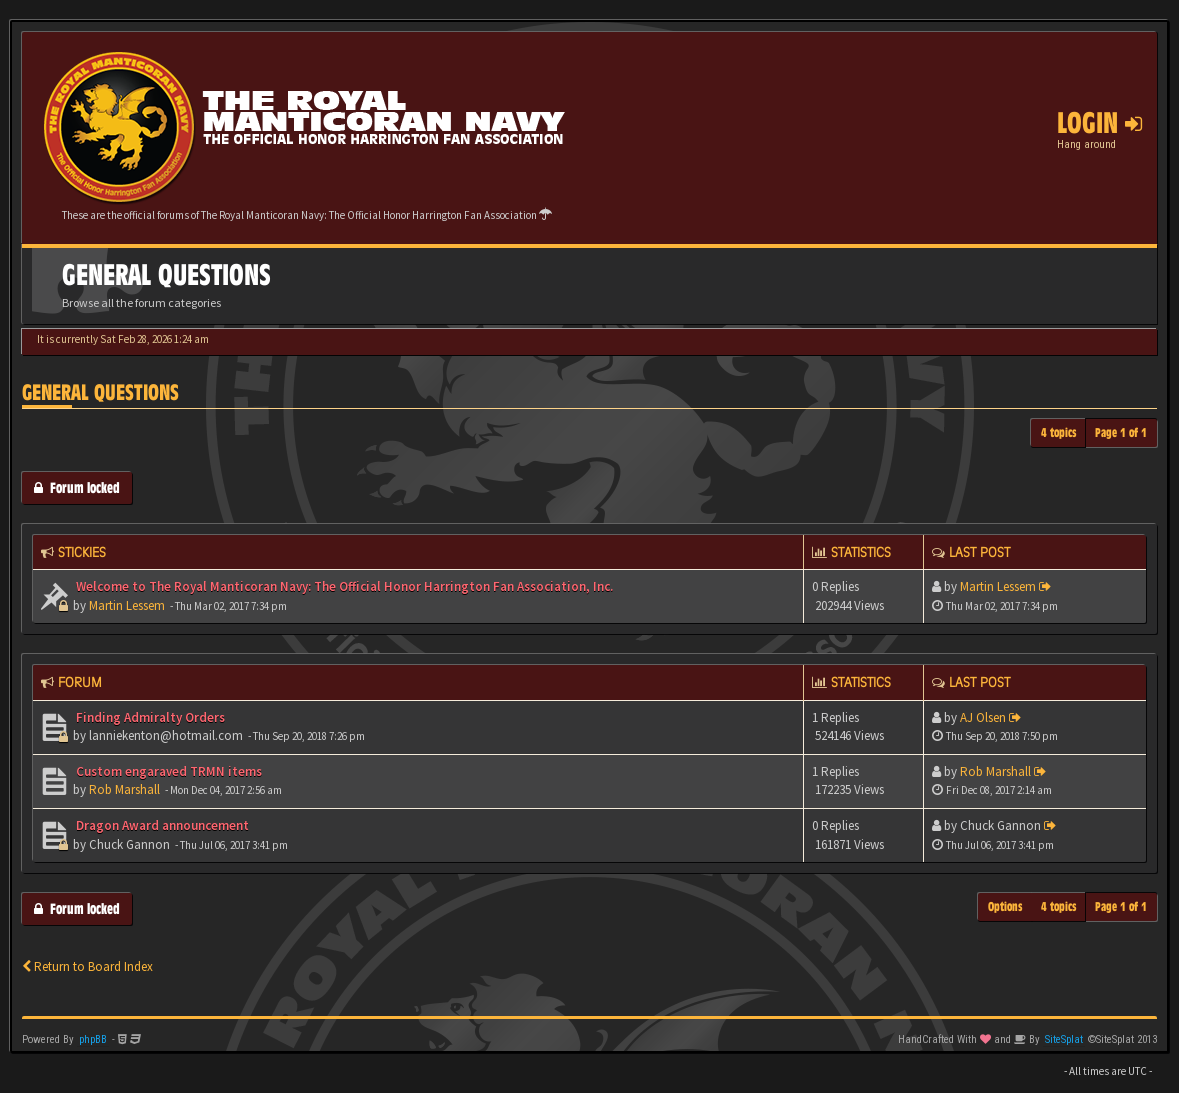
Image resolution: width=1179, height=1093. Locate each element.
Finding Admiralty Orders (149, 717)
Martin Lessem (127, 605)
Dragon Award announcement (161, 825)
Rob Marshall (124, 789)
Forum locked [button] (77, 487)
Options (1005, 906)
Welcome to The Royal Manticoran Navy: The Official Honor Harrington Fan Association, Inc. (343, 586)
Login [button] (1099, 123)
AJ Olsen (983, 717)
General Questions (100, 392)
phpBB (93, 1039)
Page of (1121, 432)
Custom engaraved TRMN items (167, 771)
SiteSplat (1064, 1039)
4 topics (1059, 432)
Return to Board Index (87, 966)
